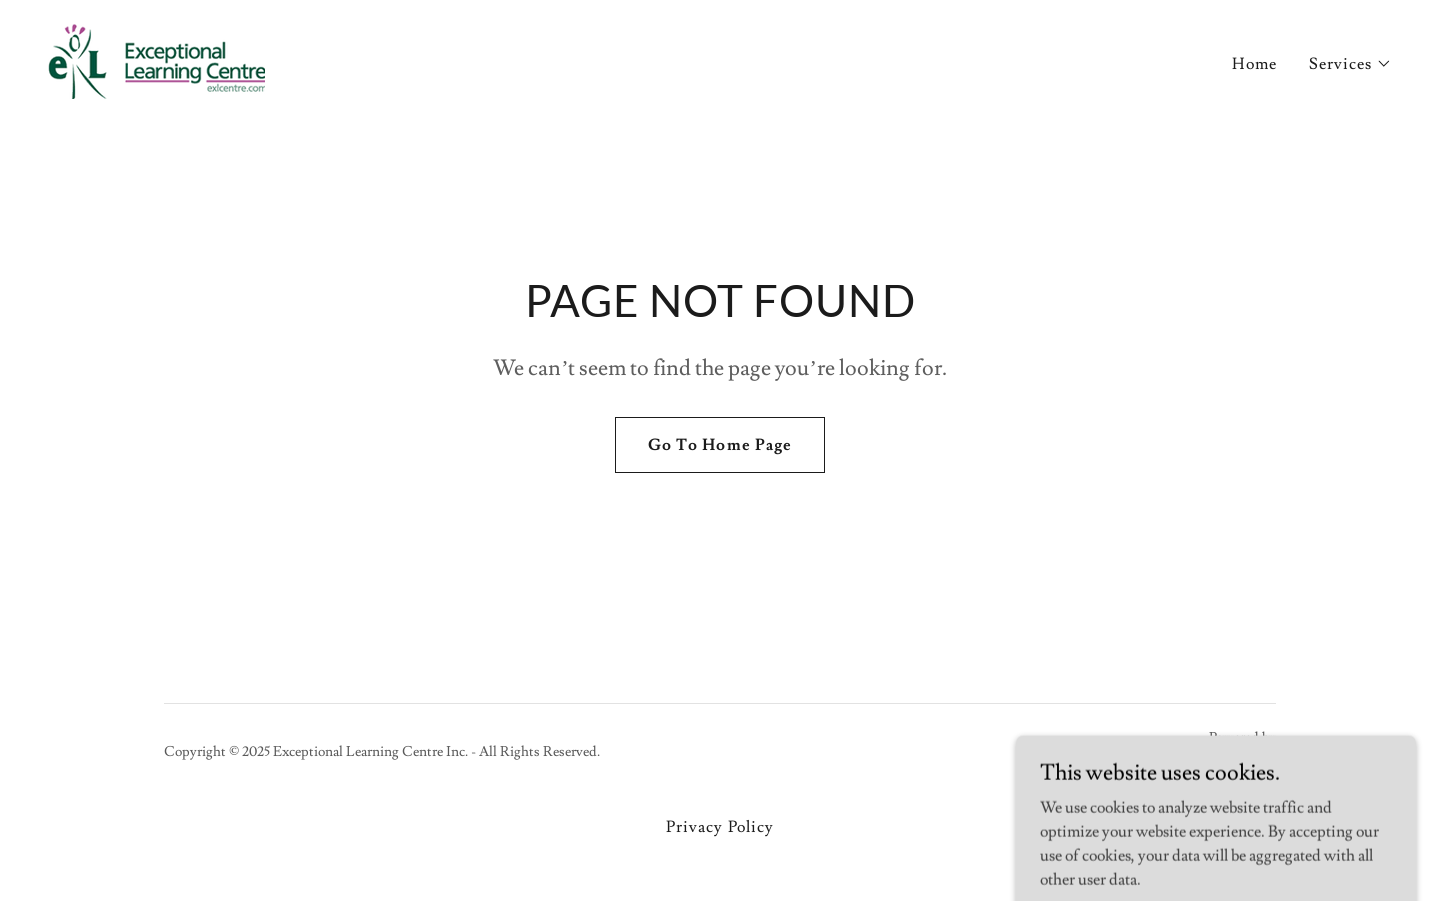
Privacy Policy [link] (719, 827)
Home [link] (1254, 64)
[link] (156, 58)
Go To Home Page (719, 445)
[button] (1350, 64)
